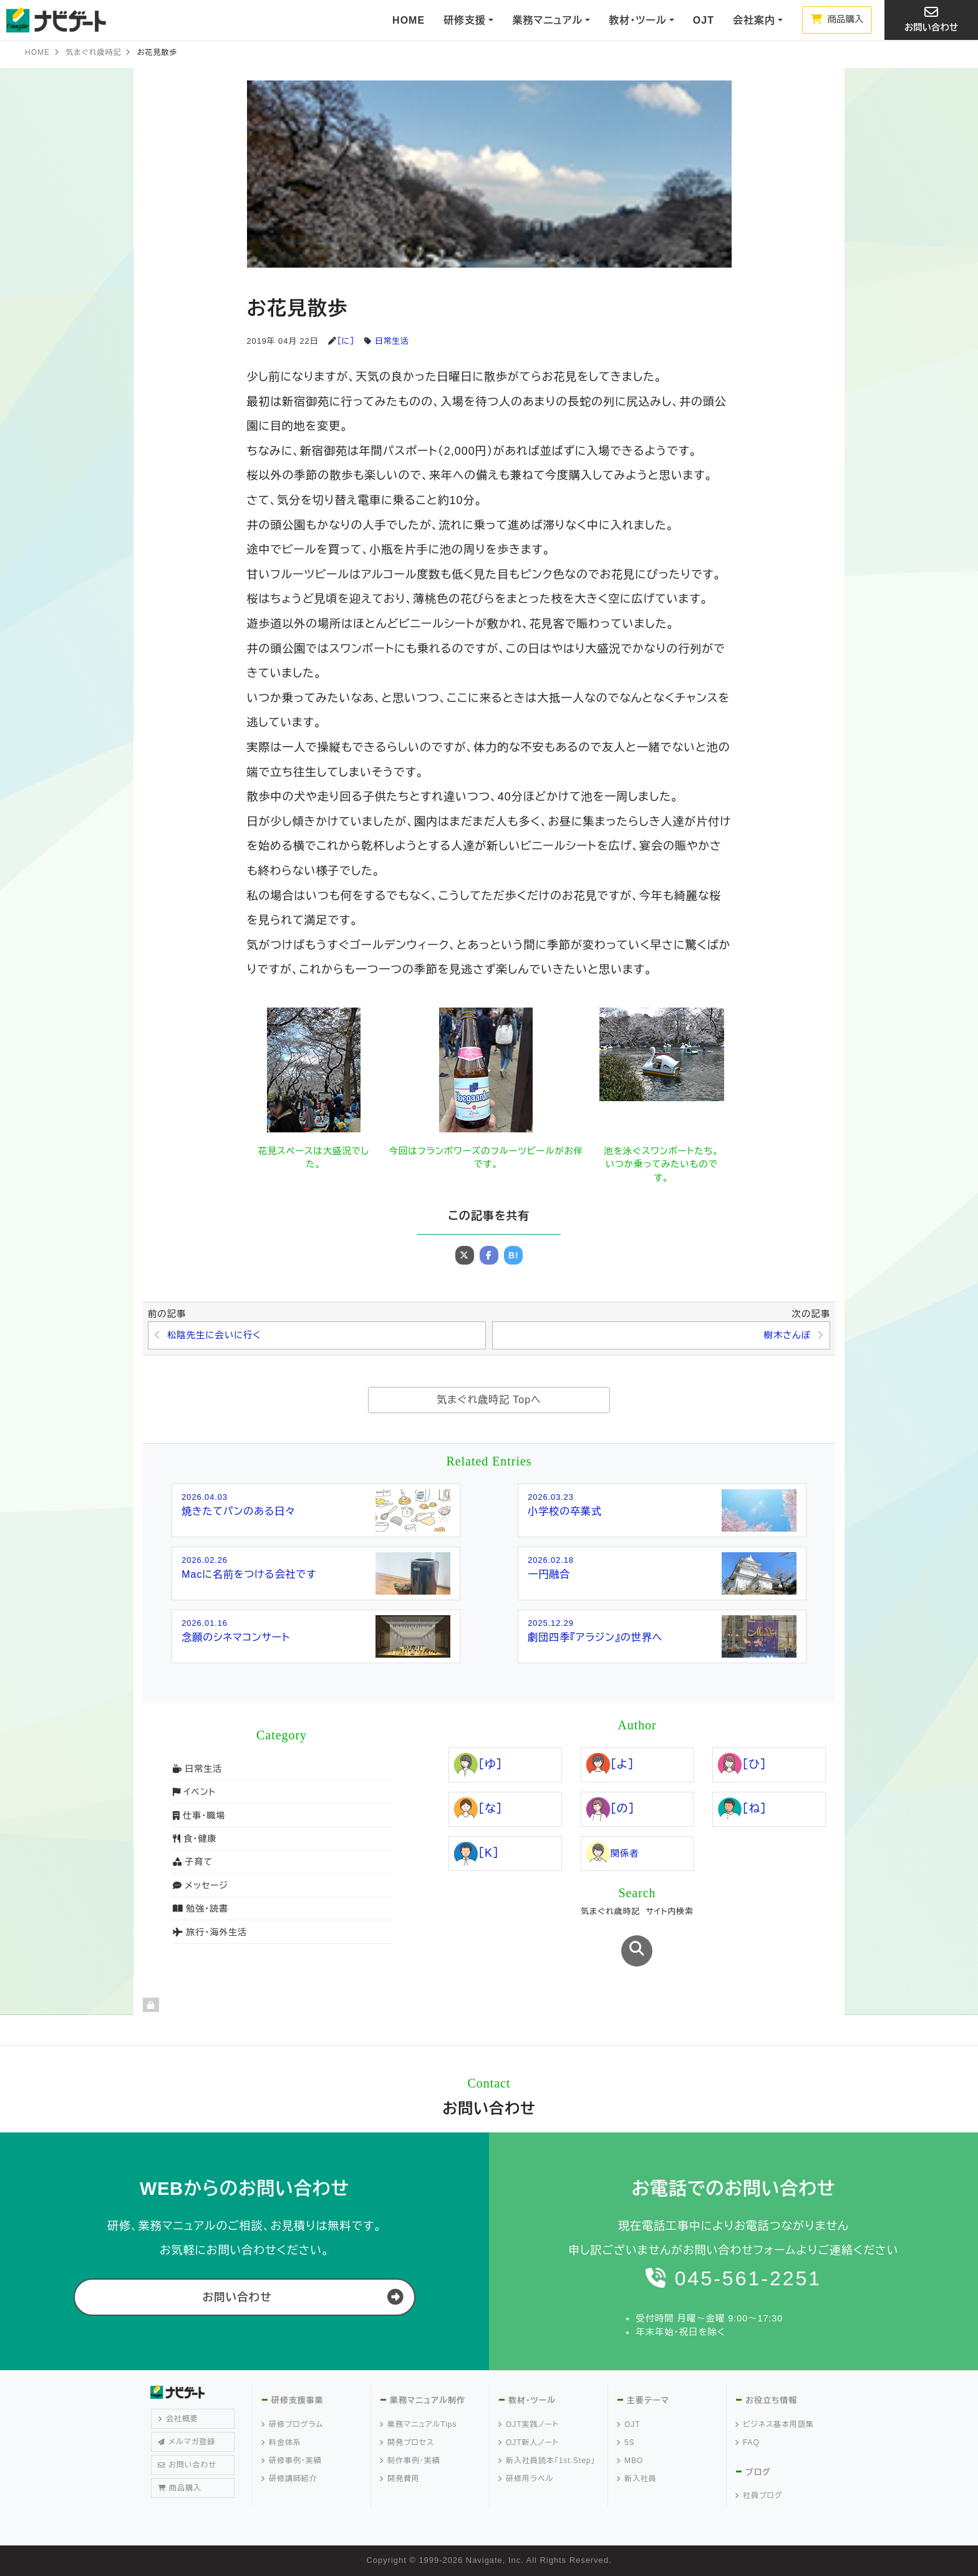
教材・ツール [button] (637, 20)
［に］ (345, 341)
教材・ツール (532, 2400)
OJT (703, 20)
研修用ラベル (526, 2478)
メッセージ (200, 1885)
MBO (630, 2460)
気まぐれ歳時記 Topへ (489, 1399)
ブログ (758, 2472)
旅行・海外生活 (210, 1932)
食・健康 (195, 1839)
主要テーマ (648, 2400)
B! (513, 1255)
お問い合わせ (931, 19)
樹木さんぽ (787, 1335)
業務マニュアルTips (418, 2424)
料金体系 (281, 2442)
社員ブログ (759, 2495)
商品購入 (837, 19)
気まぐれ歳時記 (93, 52)
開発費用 (400, 2478)
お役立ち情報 (771, 2400)
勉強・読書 (201, 1908)
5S (626, 2442)
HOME (408, 20)
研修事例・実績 (292, 2460)
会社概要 (178, 2418)
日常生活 (392, 341)
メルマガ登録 (186, 2441)
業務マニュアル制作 (427, 2400)
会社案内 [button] (754, 20)
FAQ (748, 2442)
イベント (194, 1792)
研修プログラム (292, 2424)
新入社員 (637, 2478)
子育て (193, 1862)
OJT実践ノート (529, 2424)
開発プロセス (407, 2442)
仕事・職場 (199, 1815)
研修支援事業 (297, 2400)
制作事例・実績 (410, 2460)
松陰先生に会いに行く (214, 1335)
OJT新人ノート (529, 2442)
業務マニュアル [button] (547, 20)
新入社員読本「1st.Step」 (547, 2460)
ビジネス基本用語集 (775, 2424)
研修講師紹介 (289, 2478)
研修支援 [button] (464, 20)
